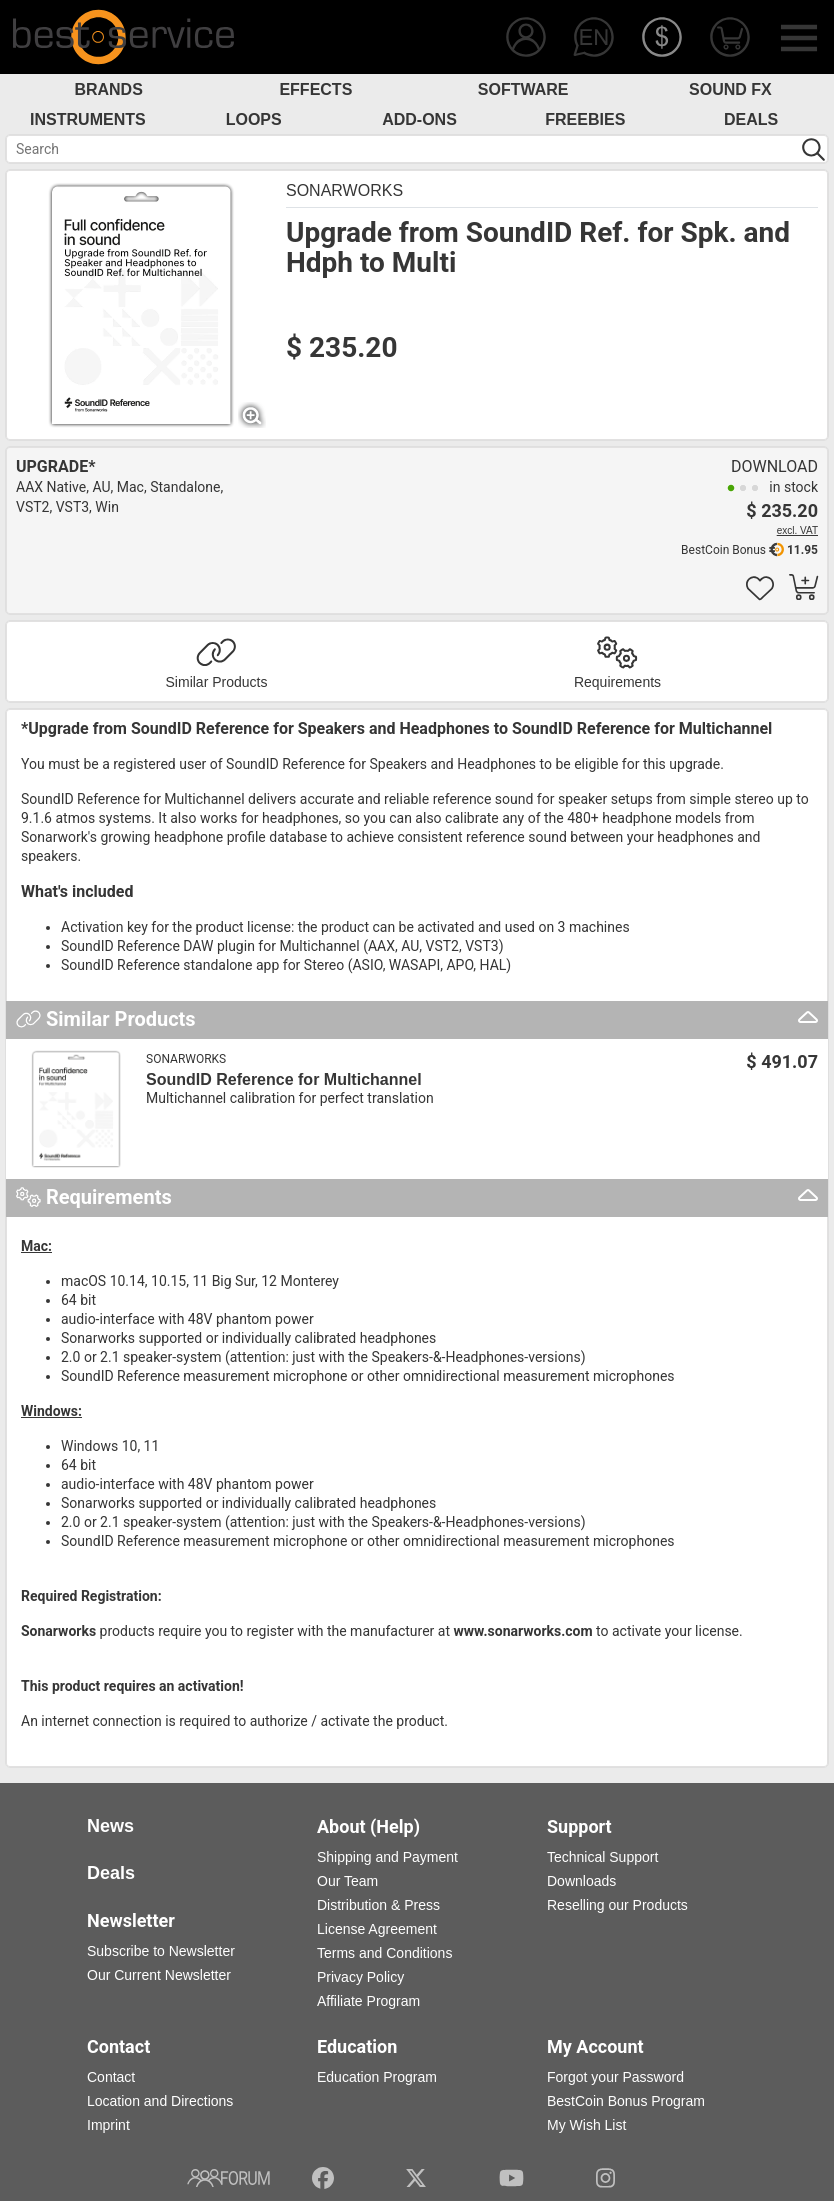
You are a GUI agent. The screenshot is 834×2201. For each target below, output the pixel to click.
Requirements (617, 682)
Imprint (108, 2125)
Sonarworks (344, 190)
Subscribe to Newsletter (161, 1951)
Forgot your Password (615, 2077)
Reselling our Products (617, 1905)
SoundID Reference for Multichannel (284, 1079)
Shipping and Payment (387, 1857)
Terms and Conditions (384, 1953)
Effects (315, 89)
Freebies (585, 119)
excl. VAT (797, 530)
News (110, 1826)
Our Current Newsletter (159, 1975)
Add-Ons (419, 119)
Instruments (88, 119)
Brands (108, 89)
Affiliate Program (368, 2001)
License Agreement (377, 1929)
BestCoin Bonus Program (626, 2101)
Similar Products (217, 682)
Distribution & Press (378, 1905)
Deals (751, 119)
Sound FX (730, 89)
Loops (254, 119)
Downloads (581, 1881)
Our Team (347, 1881)
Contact (111, 2077)
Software (523, 89)
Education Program (377, 2077)
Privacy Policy (360, 1977)
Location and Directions (160, 2101)
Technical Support (602, 1857)
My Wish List (586, 2125)
